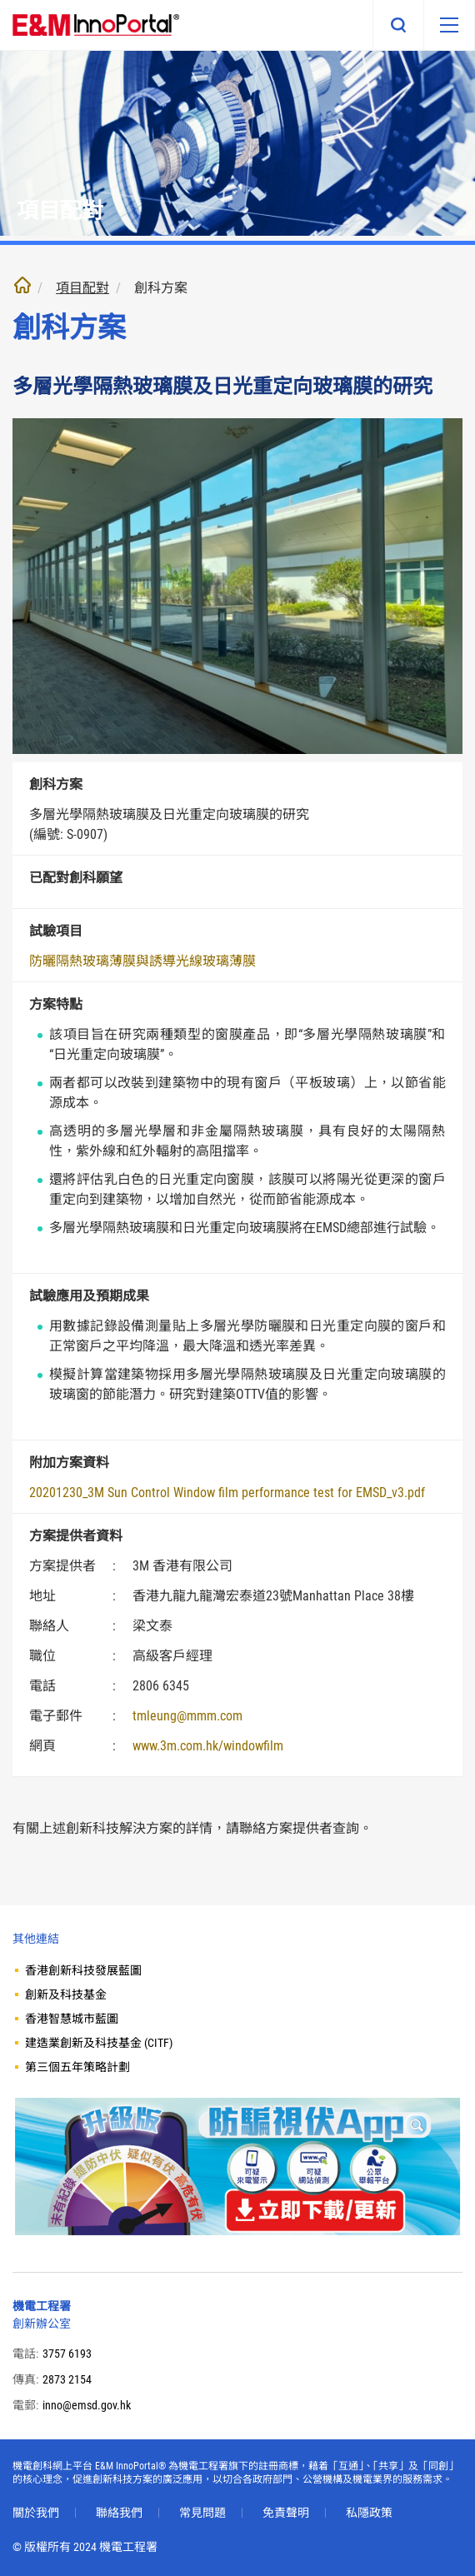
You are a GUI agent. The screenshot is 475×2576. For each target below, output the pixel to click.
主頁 (22, 285)
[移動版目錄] (449, 25)
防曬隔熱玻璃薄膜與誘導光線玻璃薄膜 (142, 961)
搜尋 (398, 25)
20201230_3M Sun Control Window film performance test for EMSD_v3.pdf (227, 1492)
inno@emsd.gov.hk (86, 2405)
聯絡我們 (119, 2512)
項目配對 (82, 288)
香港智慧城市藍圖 (71, 2018)
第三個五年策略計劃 (77, 2067)
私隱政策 (369, 2512)
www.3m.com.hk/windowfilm (207, 1746)
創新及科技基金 (66, 1994)
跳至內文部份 (0, 0)
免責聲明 (285, 2512)
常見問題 (202, 2512)
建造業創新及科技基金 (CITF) (98, 2042)
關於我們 (35, 2512)
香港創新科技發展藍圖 (83, 1970)
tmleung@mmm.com (187, 1716)
